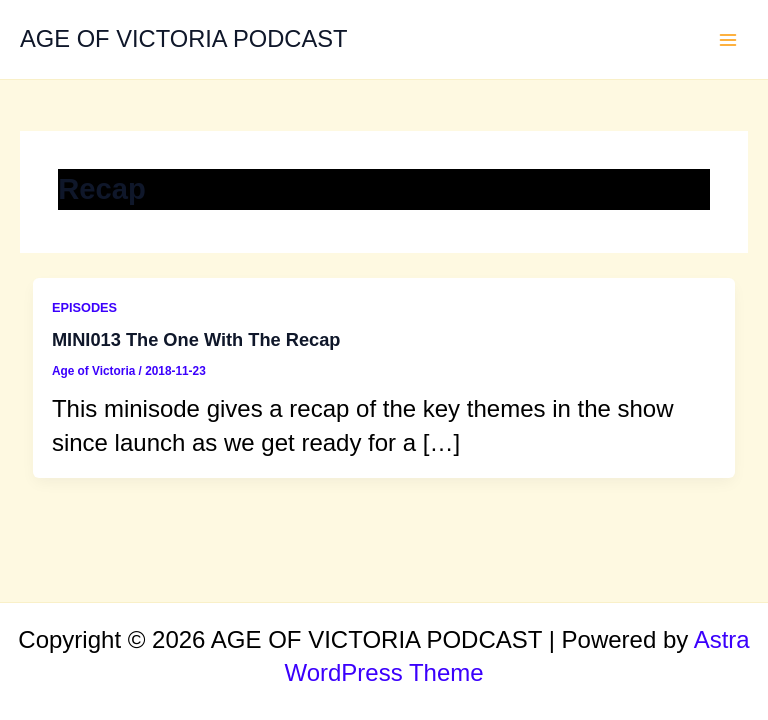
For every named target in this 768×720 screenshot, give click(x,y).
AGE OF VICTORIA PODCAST (184, 39)
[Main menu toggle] (728, 39)
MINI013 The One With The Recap (196, 339)
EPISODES (84, 307)
